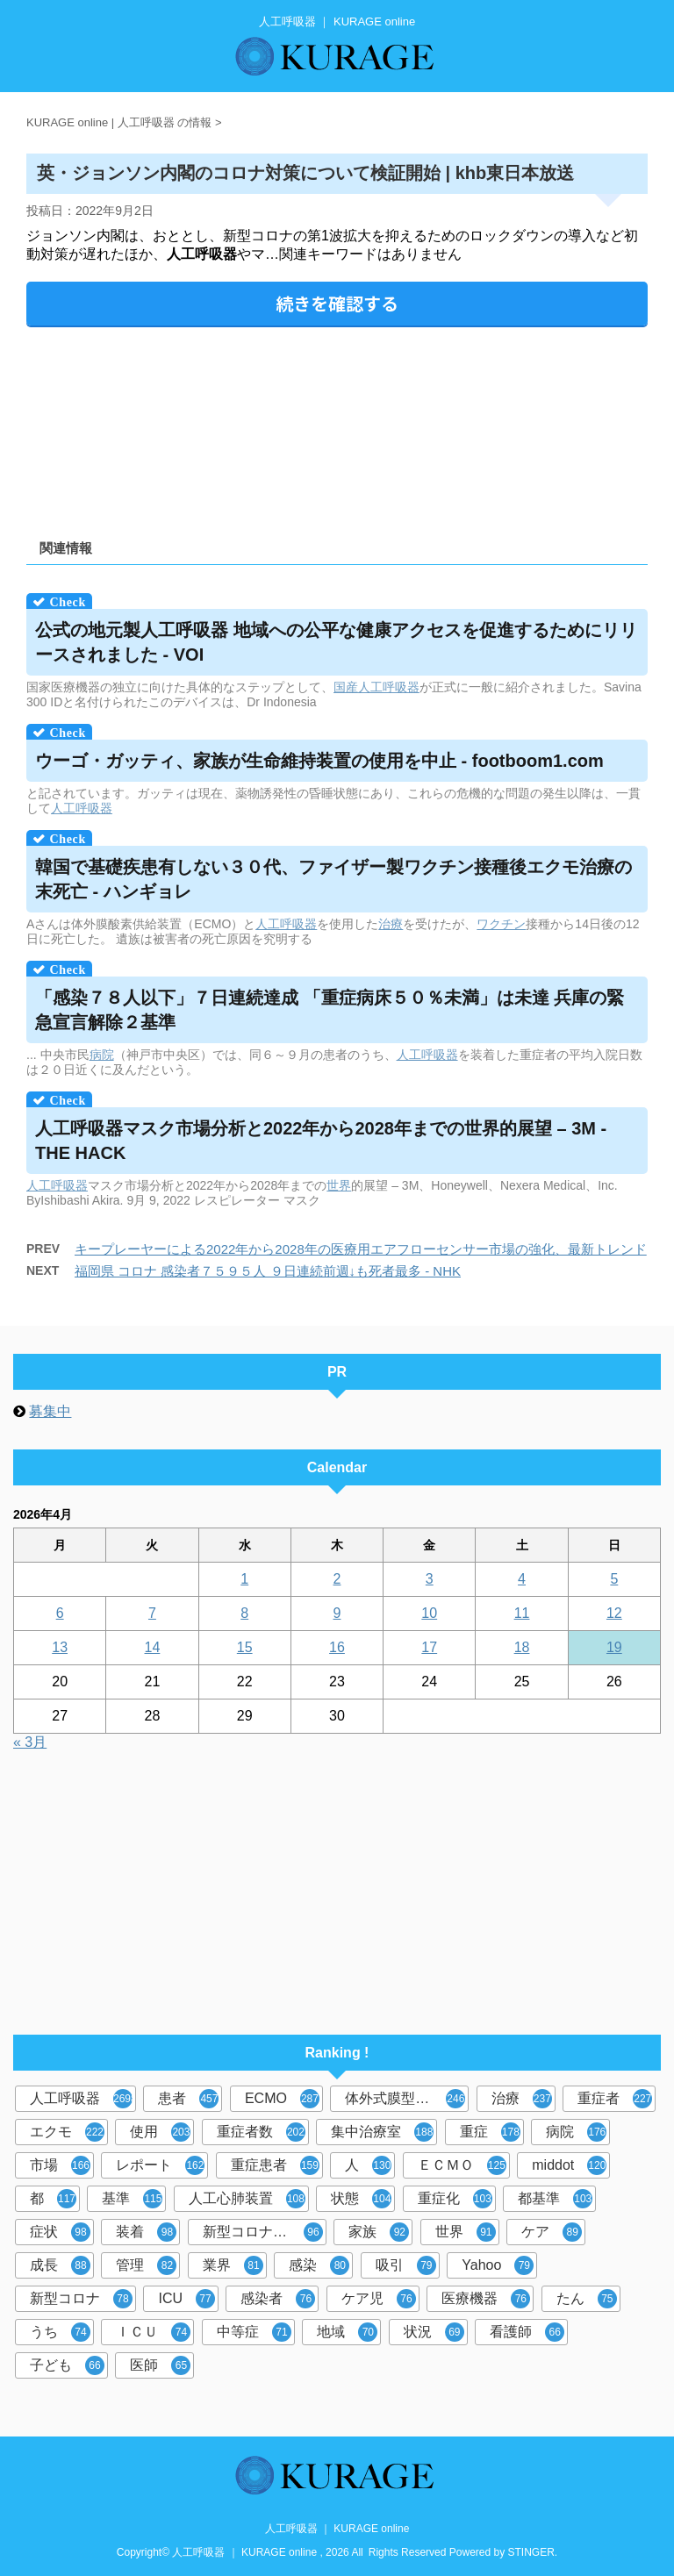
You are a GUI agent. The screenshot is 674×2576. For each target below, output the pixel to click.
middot (569, 2165)
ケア (551, 2232)
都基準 (555, 2198)
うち (60, 2332)
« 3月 (30, 1742)
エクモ (67, 2132)
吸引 (406, 2265)
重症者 (614, 2098)
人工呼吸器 (388, 687)
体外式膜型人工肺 (405, 2098)
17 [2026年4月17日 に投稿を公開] (429, 1647)
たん (586, 2298)
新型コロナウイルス (264, 2232)
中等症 (254, 2332)
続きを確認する (337, 303)
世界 (338, 1185)
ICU (186, 2298)
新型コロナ (81, 2298)
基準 (132, 2198)
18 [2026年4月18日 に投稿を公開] (522, 1647)
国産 (345, 687)
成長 (60, 2265)
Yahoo (498, 2265)
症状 (60, 2232)
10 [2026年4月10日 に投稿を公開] (429, 1613)
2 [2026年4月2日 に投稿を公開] (337, 1578)
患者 (188, 2098)
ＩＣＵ (153, 2332)
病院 (102, 1055)
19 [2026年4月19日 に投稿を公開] (614, 1647)
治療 (390, 924)
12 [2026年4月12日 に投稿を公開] (614, 1613)
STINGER (531, 2552)
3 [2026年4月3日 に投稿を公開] (430, 1578)
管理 (146, 2265)
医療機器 (485, 2298)
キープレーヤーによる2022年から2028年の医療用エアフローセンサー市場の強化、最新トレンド (361, 1248)
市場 (60, 2165)
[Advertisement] (337, 427)
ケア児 (378, 2298)
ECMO (282, 2098)
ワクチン (501, 924)
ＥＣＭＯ (462, 2165)
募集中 (50, 1411)
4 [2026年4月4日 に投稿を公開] (522, 1578)
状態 (361, 2198)
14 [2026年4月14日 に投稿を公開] (153, 1647)
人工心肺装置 (247, 2198)
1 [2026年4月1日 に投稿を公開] (244, 1578)
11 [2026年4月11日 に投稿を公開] (522, 1613)
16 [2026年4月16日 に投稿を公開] (337, 1647)
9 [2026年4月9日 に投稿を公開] (337, 1613)
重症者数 (261, 2132)
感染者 (277, 2298)
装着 (146, 2232)
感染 (319, 2265)
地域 (347, 2332)
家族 (378, 2232)
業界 (233, 2265)
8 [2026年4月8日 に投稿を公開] (244, 1613)
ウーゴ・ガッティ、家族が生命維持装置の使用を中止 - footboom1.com (319, 760)
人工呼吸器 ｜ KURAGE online (337, 2528)
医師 (160, 2365)
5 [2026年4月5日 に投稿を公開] (614, 1578)
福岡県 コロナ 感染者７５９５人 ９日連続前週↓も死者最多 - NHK (268, 1270)
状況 (434, 2332)
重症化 (455, 2198)
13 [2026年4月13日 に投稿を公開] (60, 1647)
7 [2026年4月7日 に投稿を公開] (152, 1613)
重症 (490, 2132)
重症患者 (275, 2165)
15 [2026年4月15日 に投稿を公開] (245, 1647)
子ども (67, 2365)
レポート (160, 2165)
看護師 (527, 2332)
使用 (160, 2132)
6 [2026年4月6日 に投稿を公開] (60, 1613)
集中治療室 (382, 2132)
